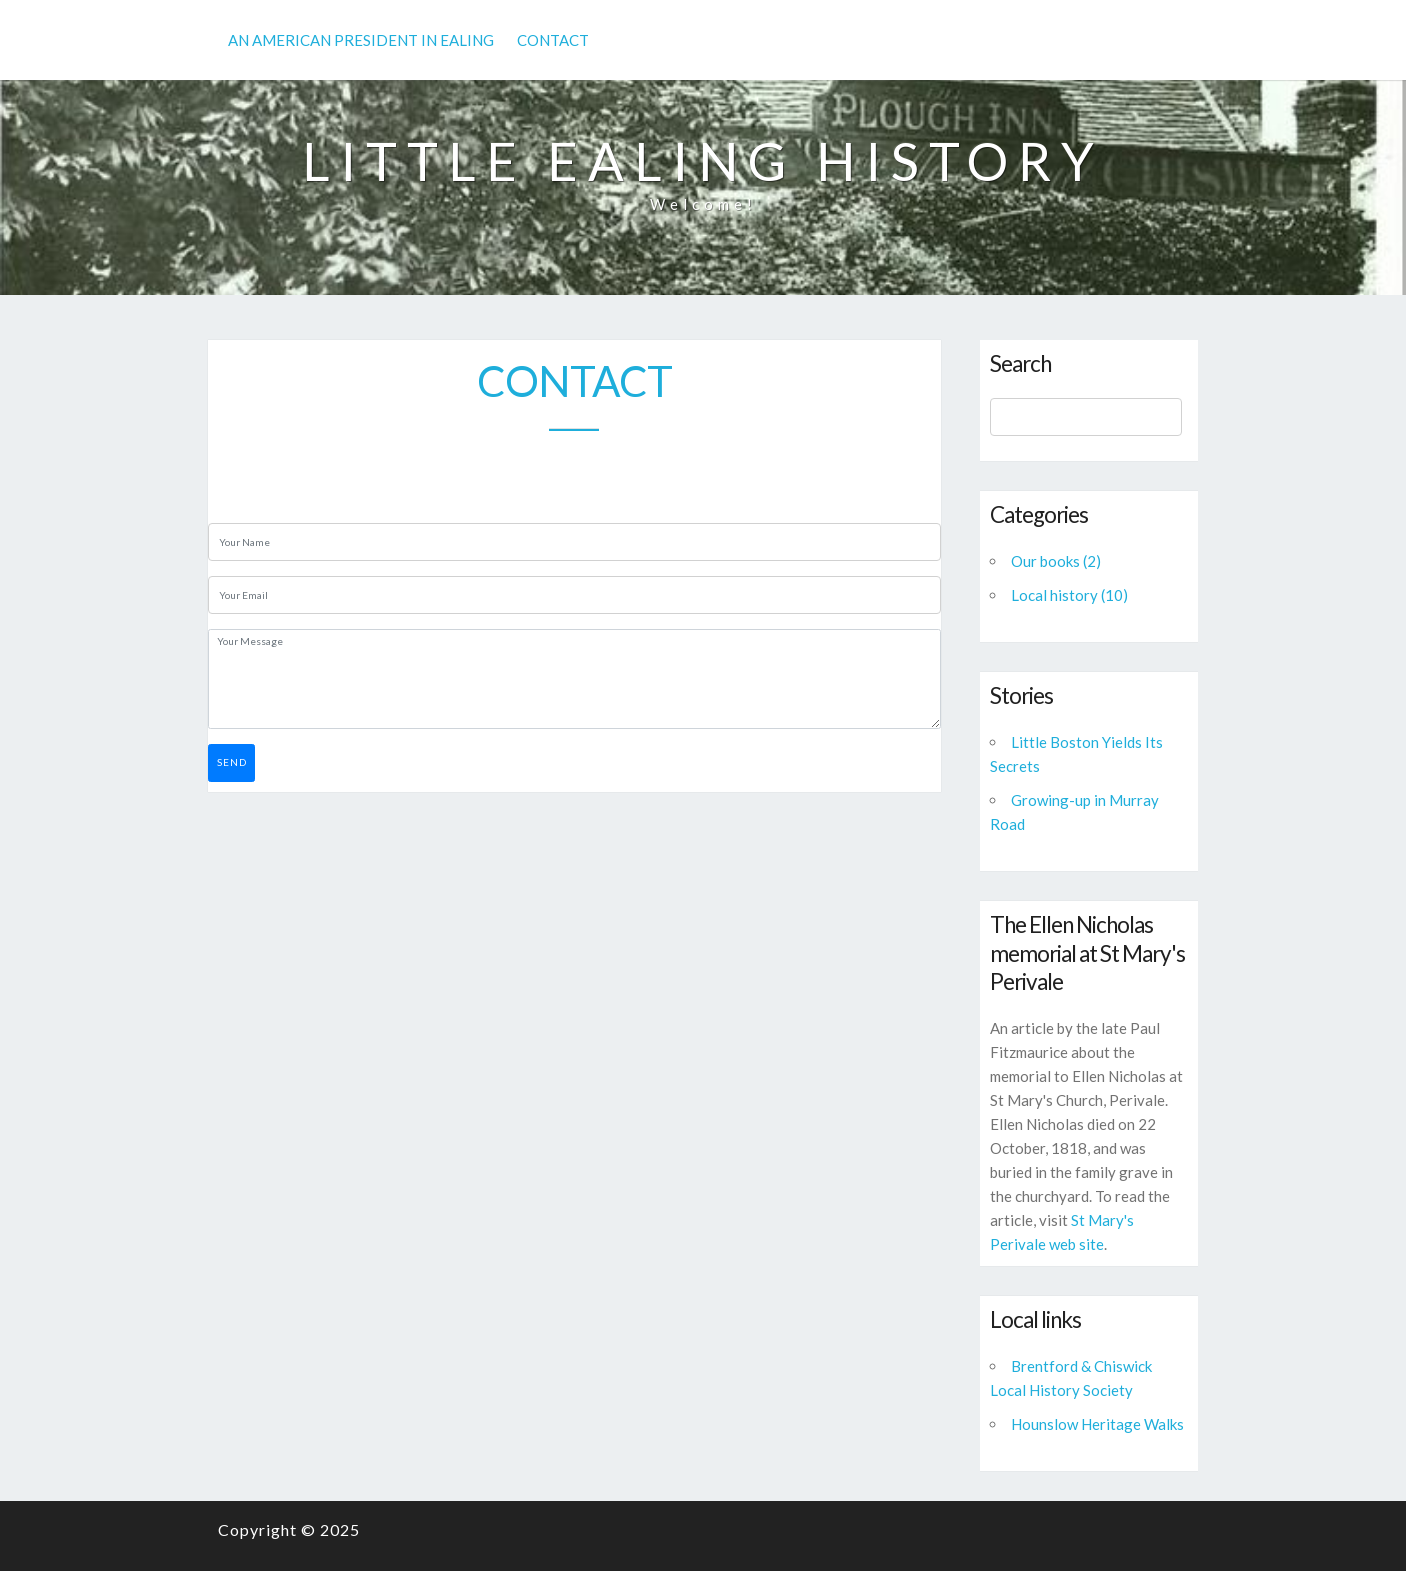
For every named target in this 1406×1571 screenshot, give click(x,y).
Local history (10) (1069, 595)
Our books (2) (1056, 561)
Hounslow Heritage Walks (1097, 1424)
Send (232, 762)
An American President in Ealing (361, 40)
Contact (553, 40)
